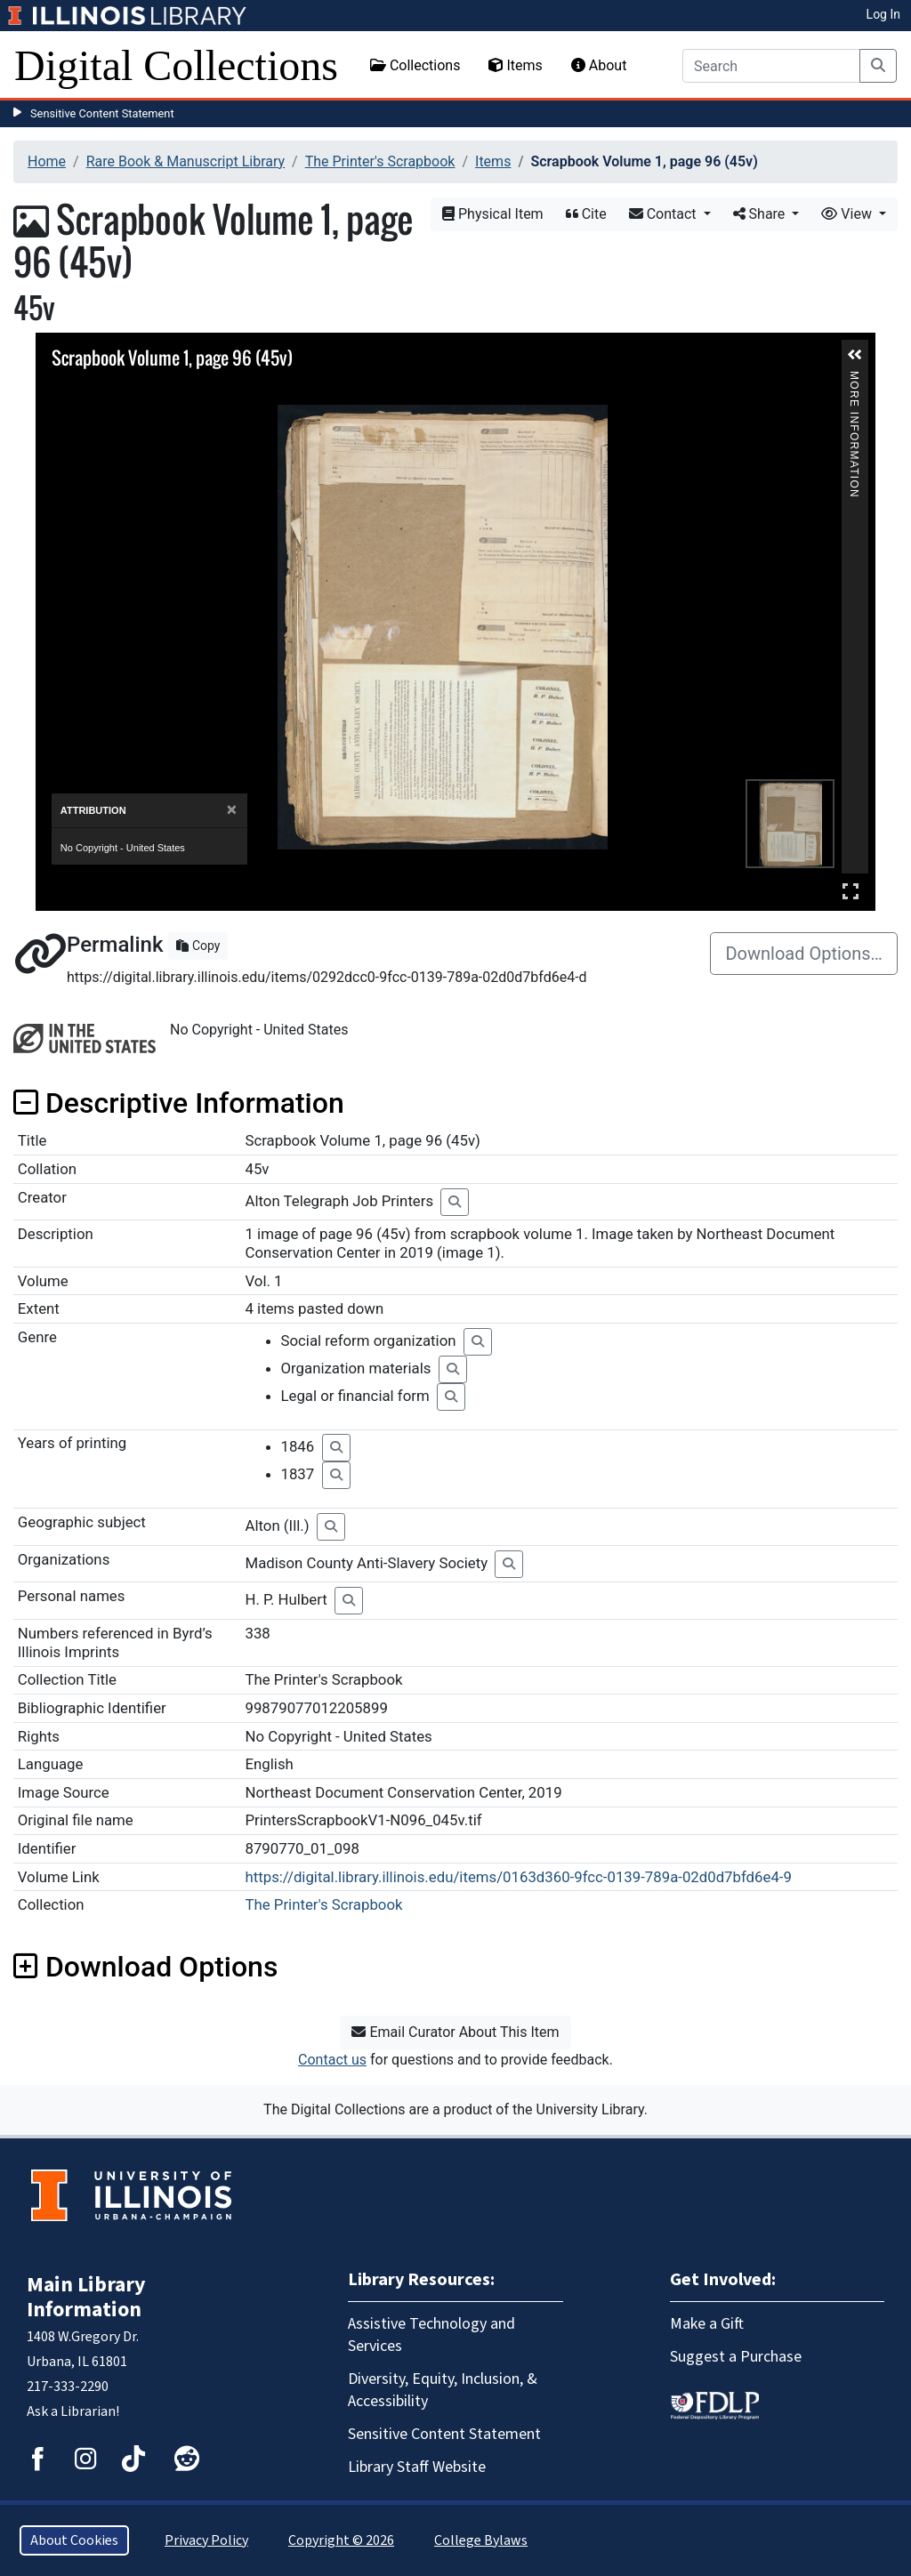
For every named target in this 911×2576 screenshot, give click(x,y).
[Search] (771, 66)
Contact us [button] (332, 2059)
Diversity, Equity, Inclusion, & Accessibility (442, 2390)
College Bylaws (481, 2540)
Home (47, 161)
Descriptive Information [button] (178, 1103)
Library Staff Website (417, 2467)
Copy (198, 945)
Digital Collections (176, 65)
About (599, 65)
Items (515, 65)
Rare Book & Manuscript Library (185, 161)
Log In (883, 14)
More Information (854, 378)
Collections (415, 65)
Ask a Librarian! (73, 2411)
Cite (586, 213)
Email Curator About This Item (455, 2032)
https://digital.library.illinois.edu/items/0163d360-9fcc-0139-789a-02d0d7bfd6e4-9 (519, 1877)
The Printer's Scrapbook (380, 161)
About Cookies (74, 2540)
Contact (664, 213)
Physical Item (493, 213)
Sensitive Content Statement (102, 113)
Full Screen (850, 891)
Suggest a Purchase (736, 2357)
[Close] (231, 810)
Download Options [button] (145, 1967)
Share (761, 213)
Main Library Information (86, 2297)
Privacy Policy (206, 2540)
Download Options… (804, 953)
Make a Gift (707, 2324)
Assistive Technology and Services (431, 2335)
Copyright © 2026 (341, 2540)
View (848, 213)
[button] (855, 355)
